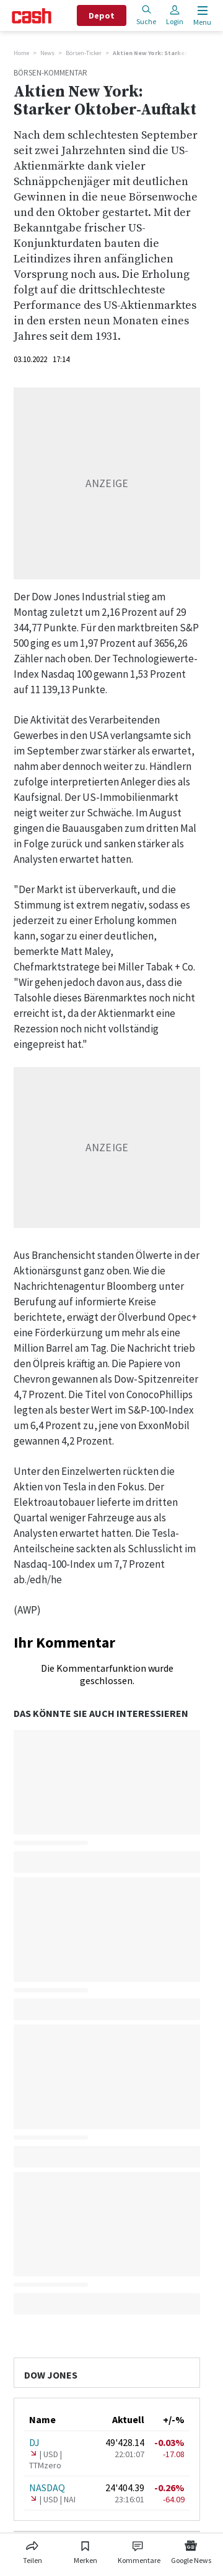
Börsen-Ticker (84, 53)
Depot (102, 15)
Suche (146, 15)
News (47, 53)
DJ (34, 2442)
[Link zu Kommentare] (139, 2550)
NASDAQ (47, 2487)
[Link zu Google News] (191, 2550)
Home (21, 53)
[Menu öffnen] (201, 15)
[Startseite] (31, 16)
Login (174, 15)
